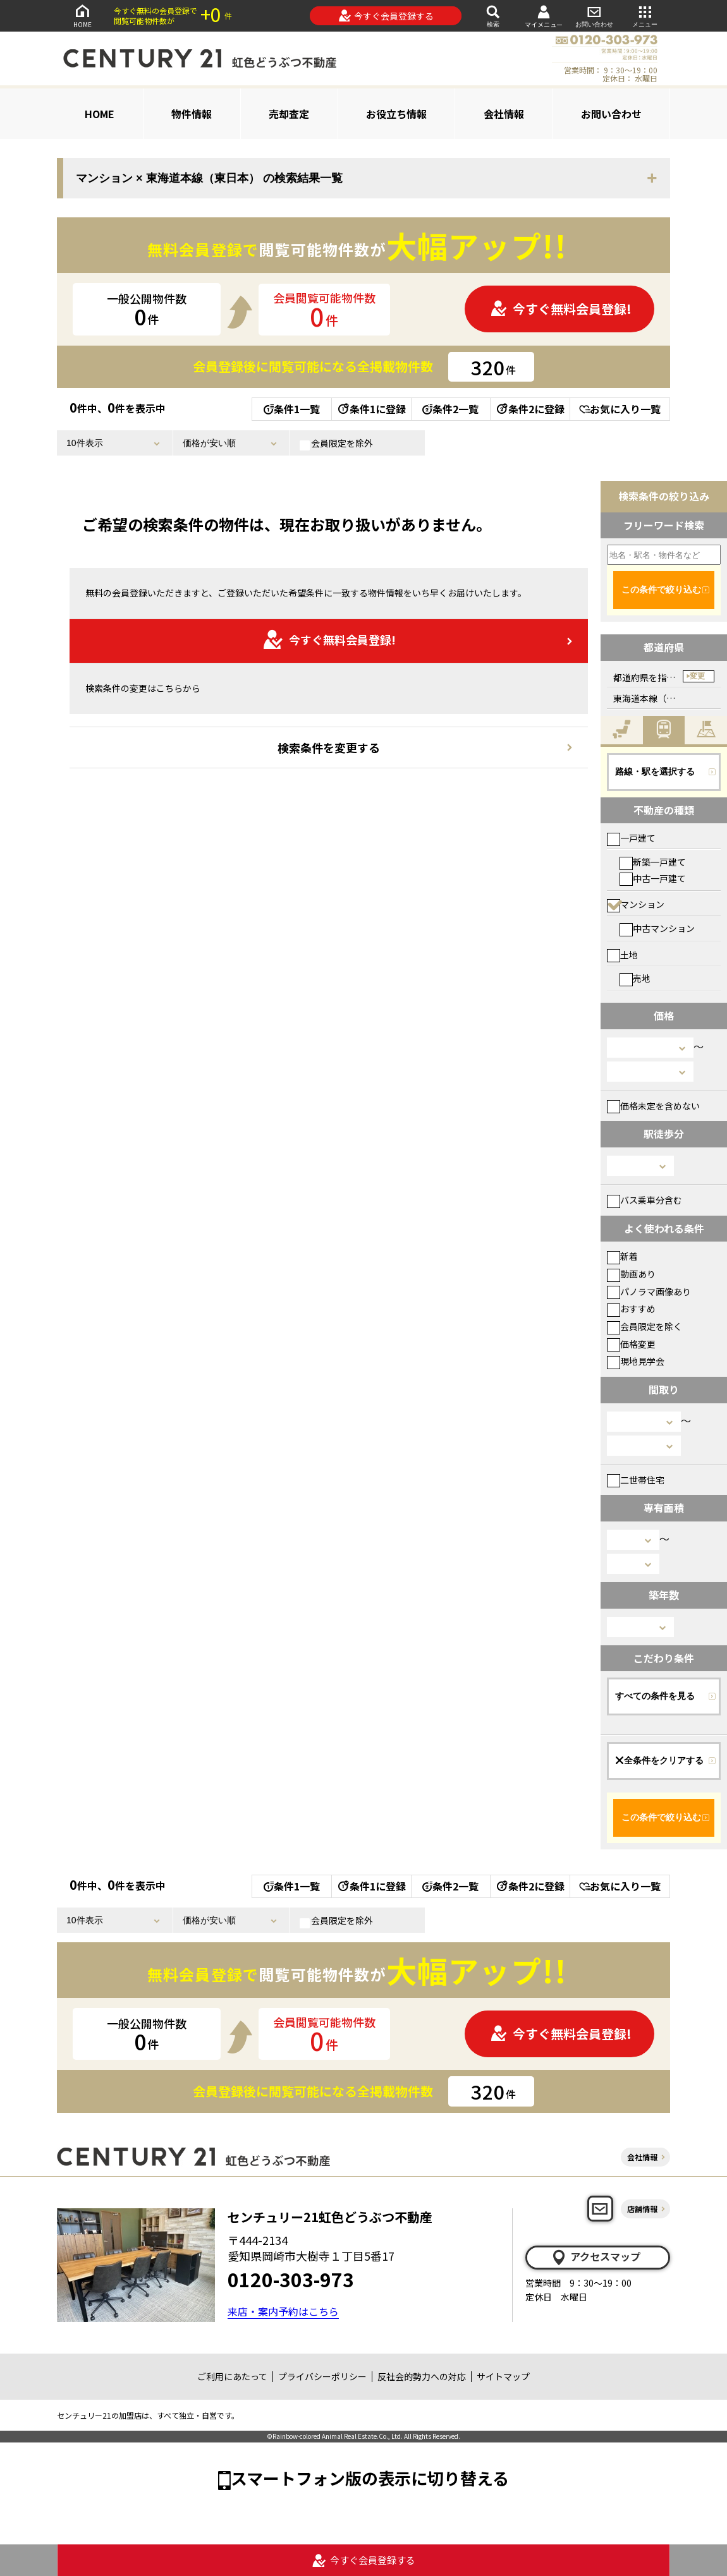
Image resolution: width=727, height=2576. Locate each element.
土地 (622, 954)
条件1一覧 (292, 408)
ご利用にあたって (232, 2376)
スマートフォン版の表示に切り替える (370, 2477)
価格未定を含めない (653, 1105)
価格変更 (631, 1344)
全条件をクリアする (659, 1760)
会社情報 (504, 113)
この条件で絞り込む (661, 589)
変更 (697, 676)
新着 (622, 1256)
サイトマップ (503, 2376)
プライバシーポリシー (322, 2376)
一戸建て (631, 837)
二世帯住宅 (635, 1479)
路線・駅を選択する (655, 771)
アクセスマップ (595, 2257)
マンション (635, 904)
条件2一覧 (450, 408)
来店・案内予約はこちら (283, 2311)
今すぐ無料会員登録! (561, 308)
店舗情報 (642, 2208)
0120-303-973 (291, 2279)
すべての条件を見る (655, 1696)
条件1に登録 (371, 408)
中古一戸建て (653, 878)
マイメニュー (543, 16)
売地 (635, 978)
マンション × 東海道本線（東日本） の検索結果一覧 (209, 178)
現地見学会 (635, 1361)
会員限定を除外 (336, 443)
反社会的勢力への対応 (421, 2376)
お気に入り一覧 (620, 408)
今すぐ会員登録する (386, 15)
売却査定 (289, 113)
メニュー (645, 15)
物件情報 (191, 113)
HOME (82, 15)
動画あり (631, 1273)
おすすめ (631, 1308)
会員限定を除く (644, 1326)
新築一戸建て (653, 862)
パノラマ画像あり (649, 1291)
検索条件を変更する (329, 747)
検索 (493, 15)
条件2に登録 (530, 408)
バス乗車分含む (644, 1200)
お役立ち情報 (396, 113)
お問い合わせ (594, 15)
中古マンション (657, 928)
